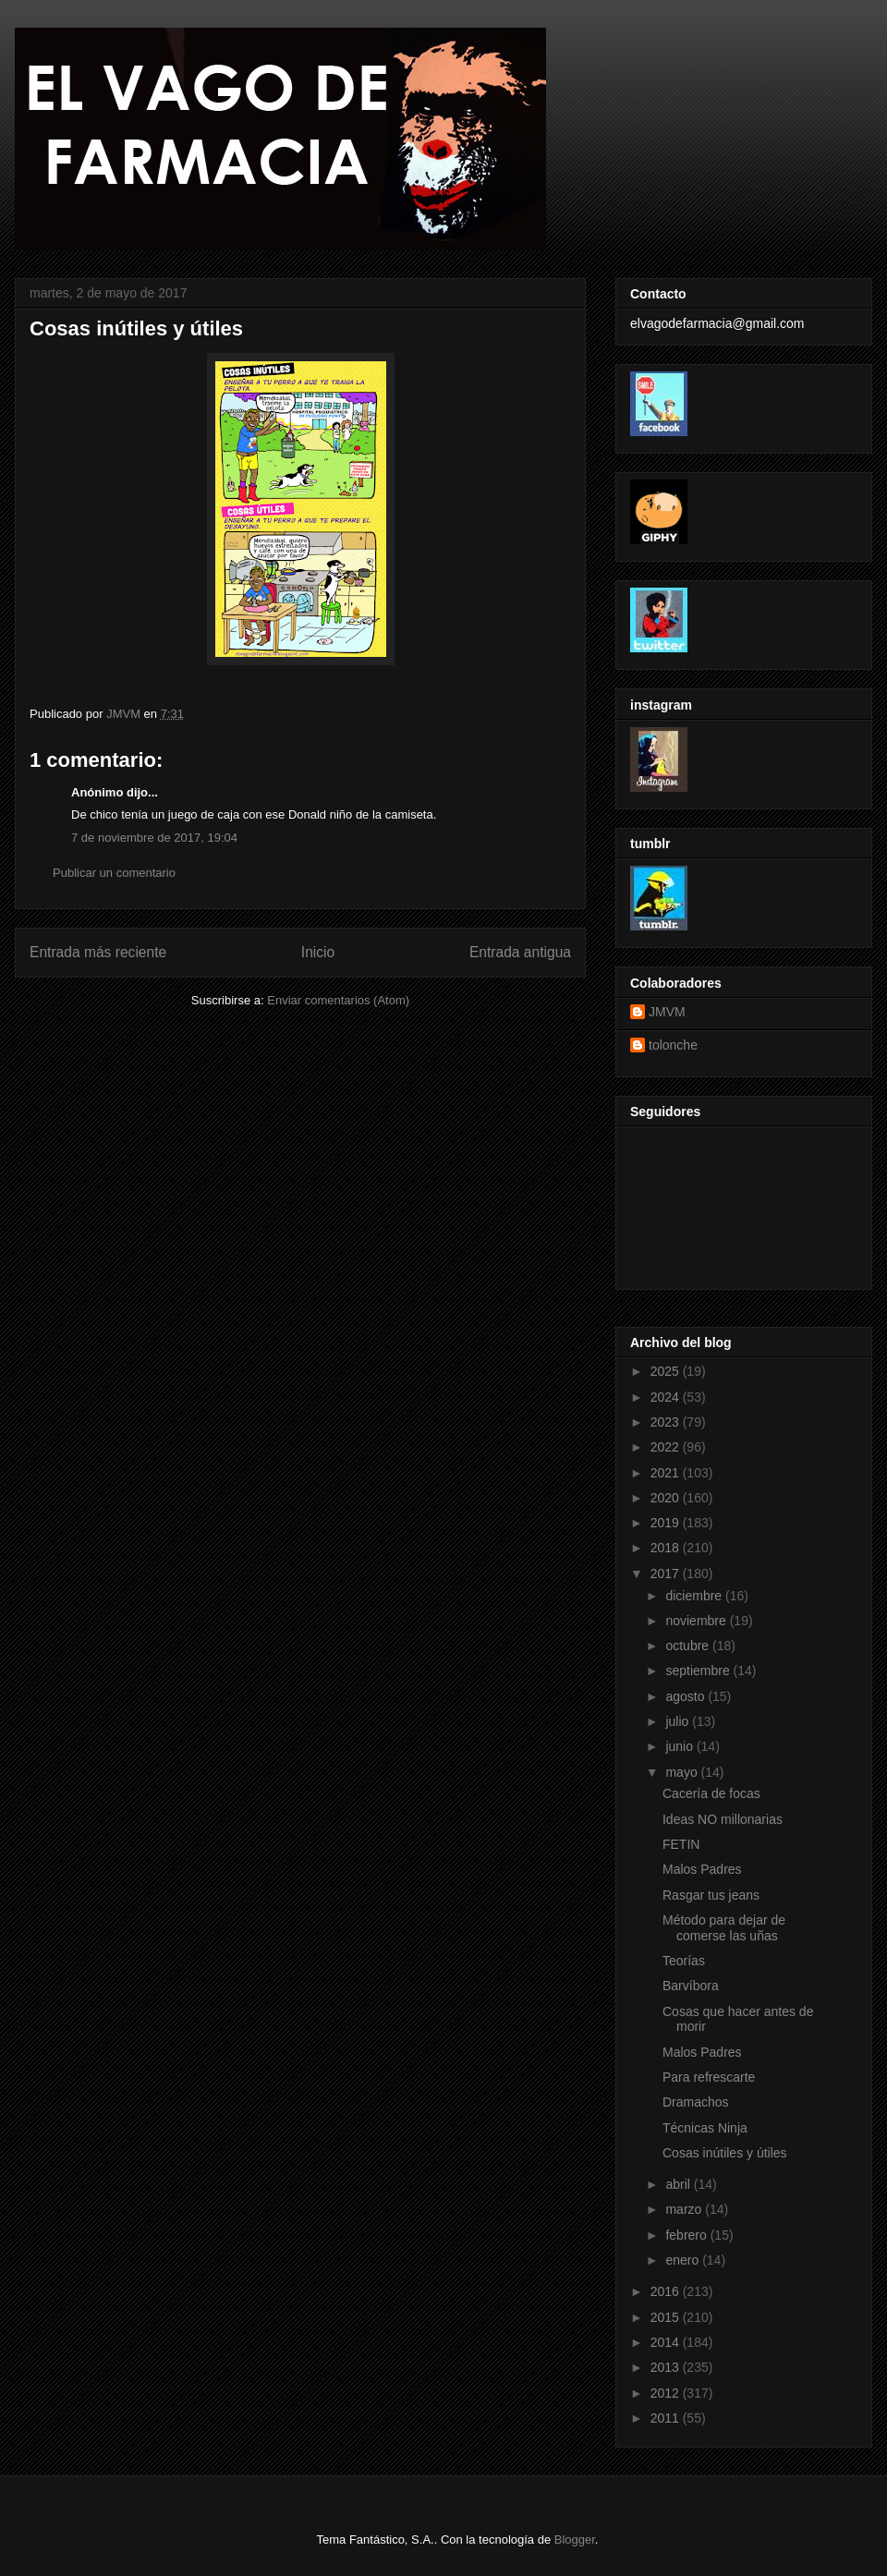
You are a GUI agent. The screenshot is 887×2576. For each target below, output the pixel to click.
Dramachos (695, 2102)
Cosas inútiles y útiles (724, 2152)
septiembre (699, 1670)
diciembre (695, 1595)
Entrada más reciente (98, 952)
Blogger (574, 2539)
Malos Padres (702, 1869)
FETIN (680, 1844)
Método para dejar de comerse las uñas (723, 1928)
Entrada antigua (520, 952)
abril (679, 2184)
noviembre (697, 1620)
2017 (666, 1573)
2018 (666, 1547)
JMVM (667, 1011)
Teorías (683, 1960)
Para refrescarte (708, 2077)
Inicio (317, 952)
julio (678, 1721)
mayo (682, 1772)
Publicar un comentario (114, 873)
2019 (666, 1522)
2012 (666, 2393)
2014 (666, 2342)
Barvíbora (690, 1985)
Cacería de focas (711, 1793)
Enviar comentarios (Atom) (338, 1000)
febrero (687, 2235)
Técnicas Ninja (704, 2127)
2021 (666, 1472)
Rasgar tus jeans (710, 1895)
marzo (685, 2209)
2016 (666, 2291)
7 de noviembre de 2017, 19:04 (154, 837)
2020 (666, 1497)
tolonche (673, 1045)
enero (683, 2260)
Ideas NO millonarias (722, 1819)
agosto (686, 1696)
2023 (666, 1422)
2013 (666, 2367)
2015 (666, 2317)
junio (680, 1746)
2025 (666, 1371)
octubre (688, 1645)
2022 (666, 1447)
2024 (666, 1397)
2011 (666, 2418)
